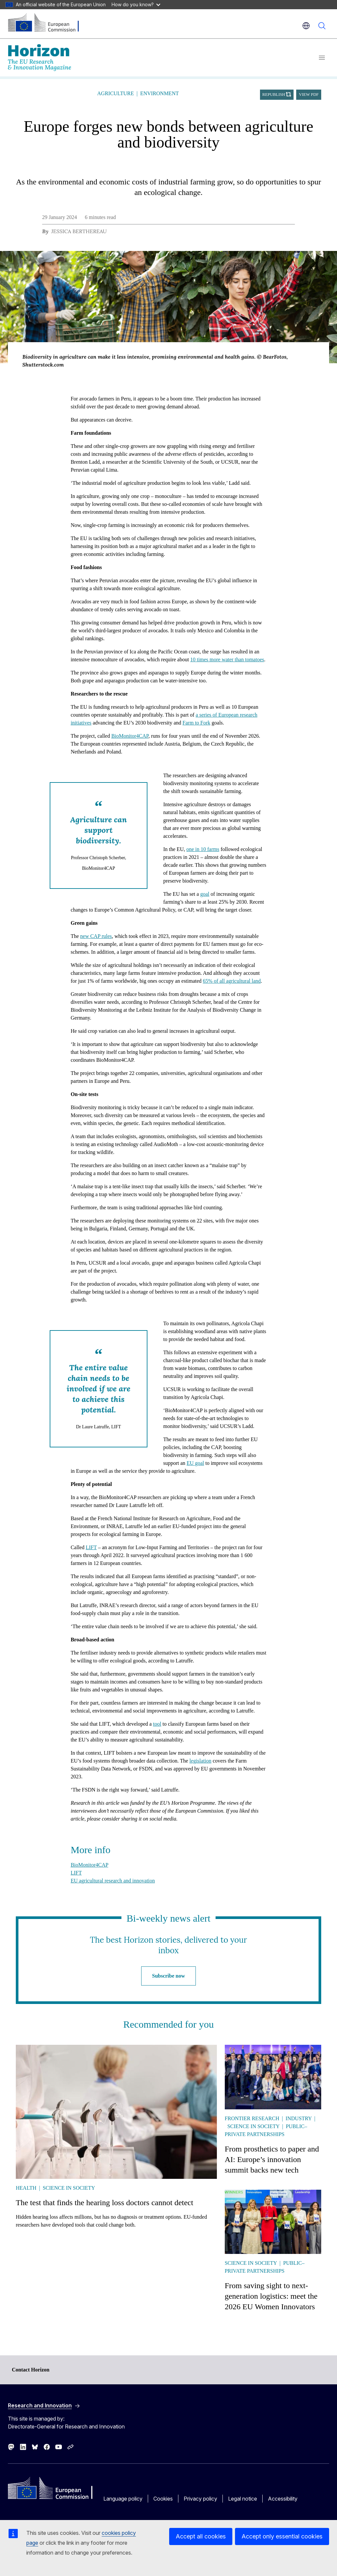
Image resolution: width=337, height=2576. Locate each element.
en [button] (306, 26)
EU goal (195, 1463)
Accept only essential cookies (282, 2536)
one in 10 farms (202, 849)
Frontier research (252, 2118)
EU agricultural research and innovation (113, 1880)
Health (26, 2188)
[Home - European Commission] (48, 23)
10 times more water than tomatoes (227, 659)
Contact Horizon (30, 2369)
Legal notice (242, 2498)
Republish (273, 94)
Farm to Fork (196, 723)
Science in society (69, 2188)
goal (204, 894)
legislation (201, 1761)
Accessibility (283, 2498)
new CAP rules (96, 936)
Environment (159, 93)
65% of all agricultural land (232, 981)
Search (322, 26)
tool (157, 1724)
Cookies (163, 2498)
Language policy (123, 2498)
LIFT (91, 1547)
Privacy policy (200, 2498)
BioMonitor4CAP (129, 736)
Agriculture (115, 93)
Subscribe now (168, 1976)
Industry (299, 2118)
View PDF (309, 94)
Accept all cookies (201, 2536)
